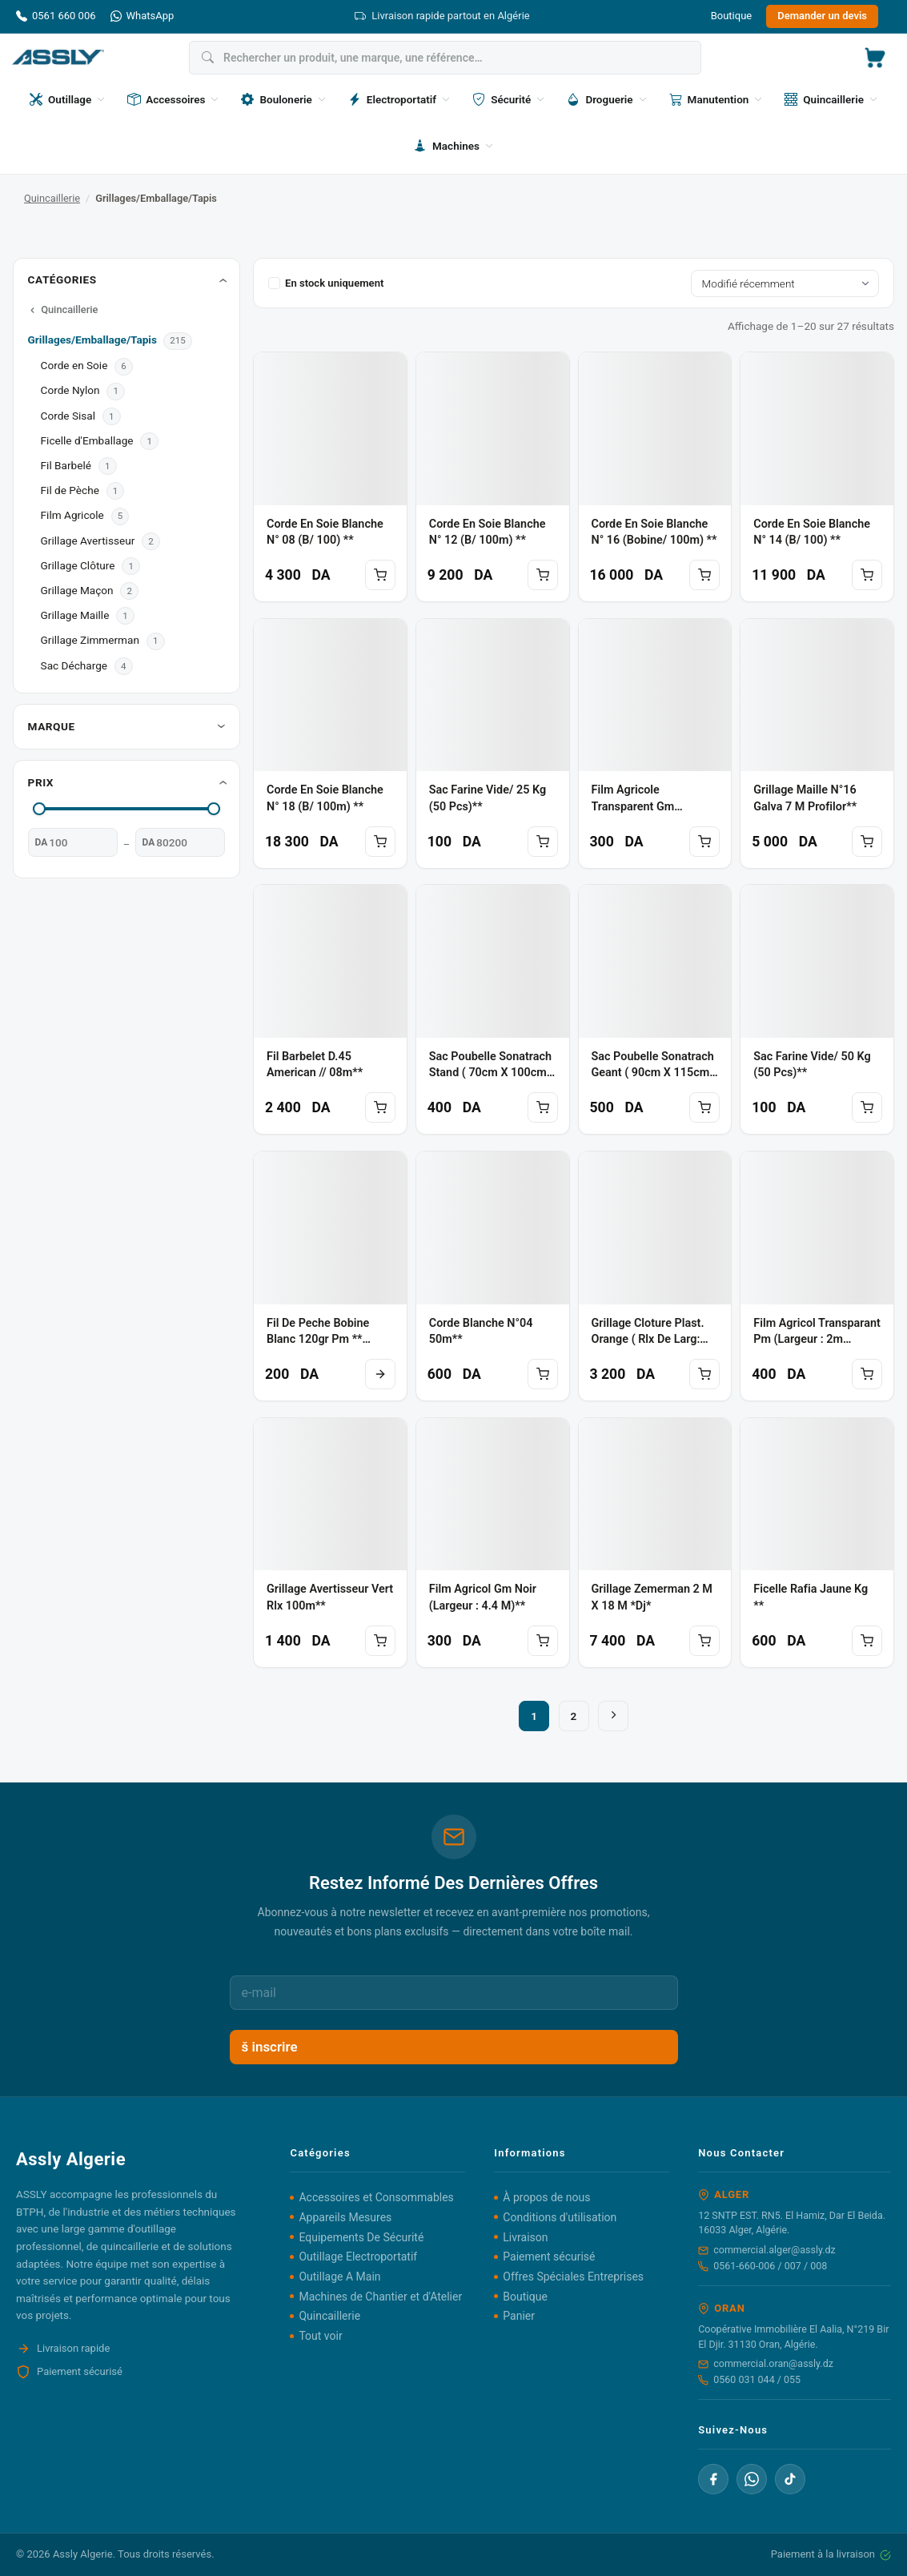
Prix (41, 782)
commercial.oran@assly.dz (765, 2363)
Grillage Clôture (78, 565)
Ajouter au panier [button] (380, 575)
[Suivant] (613, 1716)
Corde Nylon (70, 390)
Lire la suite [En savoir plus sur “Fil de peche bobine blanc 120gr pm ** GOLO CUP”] (380, 1374)
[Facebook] (713, 2479)
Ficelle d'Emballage (87, 440)
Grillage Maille (75, 615)
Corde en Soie (74, 365)
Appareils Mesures (345, 2217)
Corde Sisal (68, 415)
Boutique (731, 16)
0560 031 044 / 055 (749, 2379)
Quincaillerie (52, 198)
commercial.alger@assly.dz (767, 2250)
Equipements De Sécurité (361, 2237)
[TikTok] (790, 2479)
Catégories (62, 279)
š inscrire (270, 2047)
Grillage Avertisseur (88, 540)
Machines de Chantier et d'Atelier (380, 2296)
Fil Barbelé (66, 465)
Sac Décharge (74, 665)
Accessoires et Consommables (376, 2197)
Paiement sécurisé (549, 2256)
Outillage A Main (339, 2276)
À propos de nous (546, 2197)
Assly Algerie (83, 2554)
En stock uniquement (326, 283)
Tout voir (320, 2335)
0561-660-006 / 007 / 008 (762, 2266)
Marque (51, 726)
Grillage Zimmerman (90, 639)
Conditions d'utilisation (559, 2217)
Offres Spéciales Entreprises (573, 2276)
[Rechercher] (445, 57)
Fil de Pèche (70, 490)
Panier (519, 2315)
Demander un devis (822, 16)
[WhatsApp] (751, 2479)
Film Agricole (72, 514)
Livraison (525, 2237)
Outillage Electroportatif (358, 2256)
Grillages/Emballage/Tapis (94, 339)
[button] (875, 58)
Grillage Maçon (77, 590)
